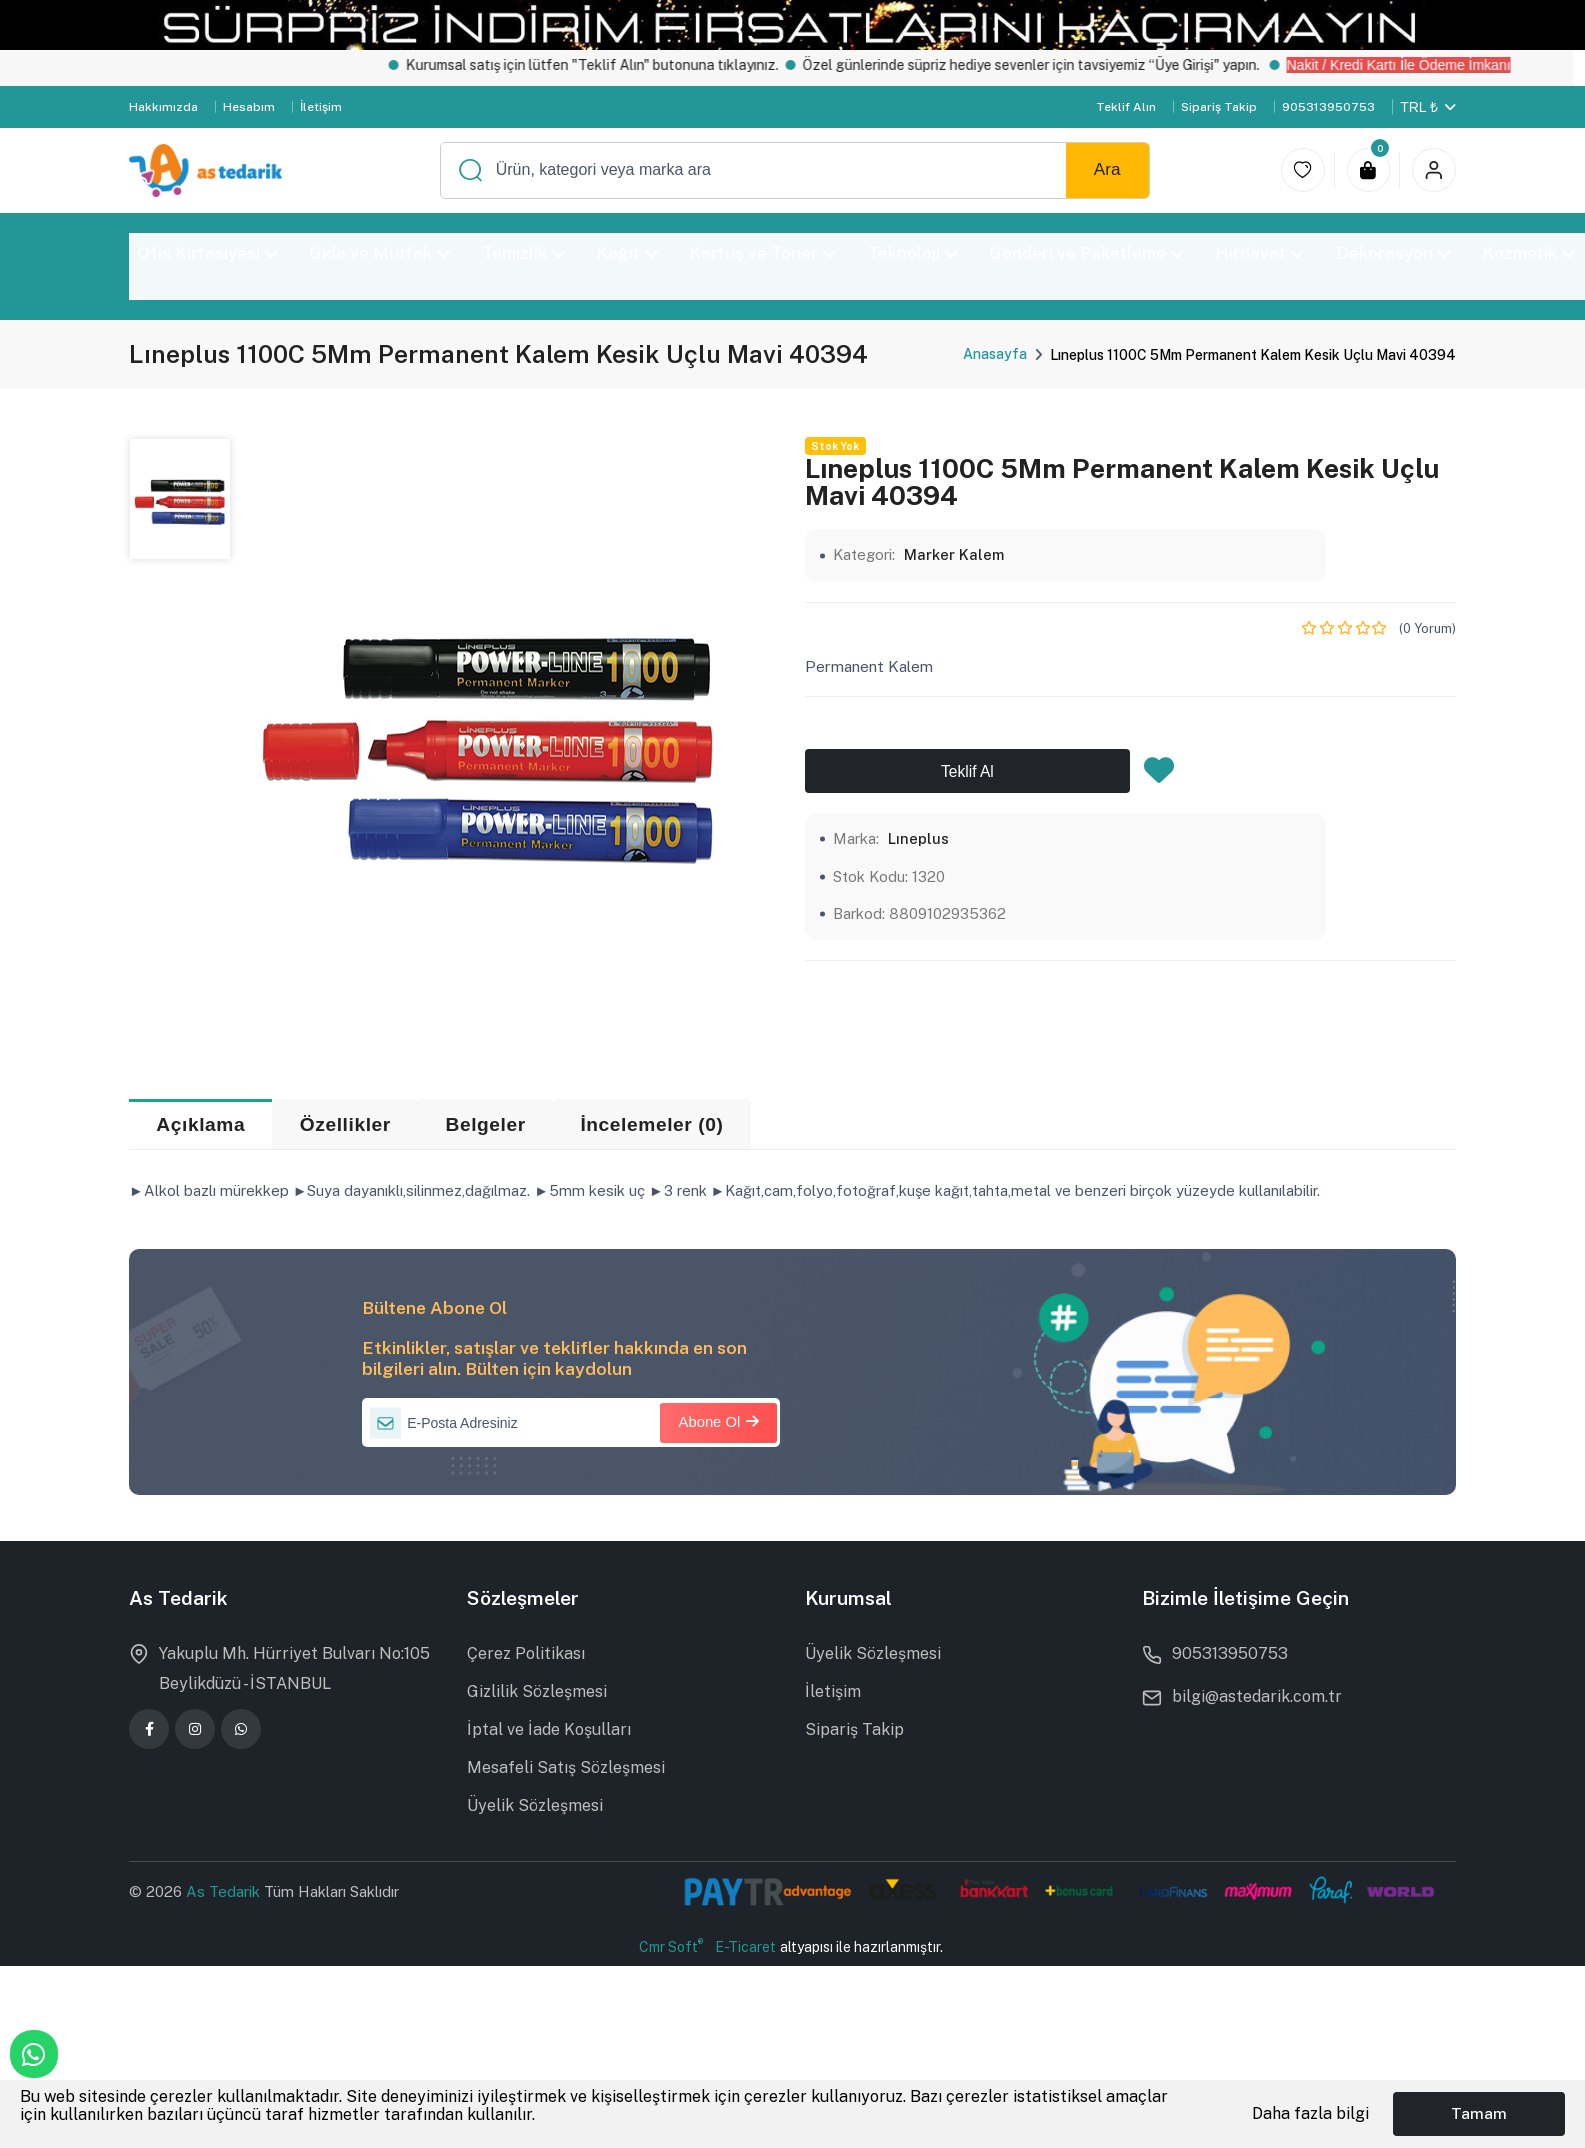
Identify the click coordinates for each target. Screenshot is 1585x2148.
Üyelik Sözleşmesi (535, 1805)
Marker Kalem (954, 554)
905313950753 (1328, 107)
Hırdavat (1259, 253)
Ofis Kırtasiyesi (207, 253)
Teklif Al (967, 771)
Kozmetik (1528, 253)
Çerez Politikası (526, 1653)
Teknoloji (913, 253)
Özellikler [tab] (345, 1124)
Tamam (1479, 2113)
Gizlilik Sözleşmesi (537, 1691)
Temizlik (523, 253)
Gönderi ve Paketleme (1086, 253)
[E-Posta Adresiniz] (571, 1423)
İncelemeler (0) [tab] (651, 1124)
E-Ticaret (745, 1947)
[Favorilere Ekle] (1159, 776)
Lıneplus (918, 838)
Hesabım (249, 107)
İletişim (321, 107)
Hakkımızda (163, 107)
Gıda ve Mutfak (379, 253)
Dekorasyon (1393, 253)
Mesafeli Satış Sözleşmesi (566, 1767)
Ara (1107, 169)
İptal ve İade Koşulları (549, 1729)
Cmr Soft (671, 1946)
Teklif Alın (1126, 107)
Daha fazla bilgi (1310, 2113)
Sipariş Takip (1219, 107)
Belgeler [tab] (485, 1124)
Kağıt (627, 253)
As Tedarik (225, 1891)
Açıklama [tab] (200, 1124)
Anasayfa (995, 354)
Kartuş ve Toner (762, 253)
